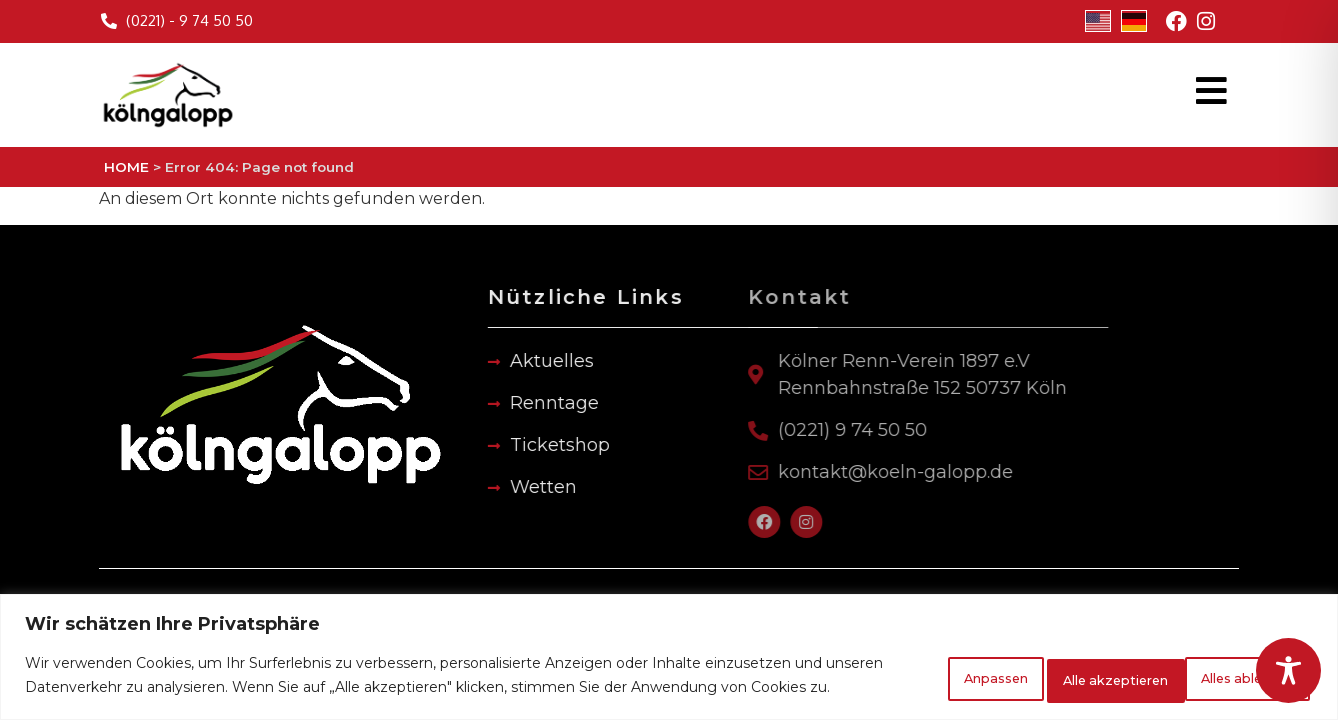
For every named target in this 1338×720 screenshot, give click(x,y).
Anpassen (887, 667)
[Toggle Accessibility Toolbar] (1288, 670)
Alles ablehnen (1044, 667)
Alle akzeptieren (1224, 667)
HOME (126, 167)
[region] (669, 648)
